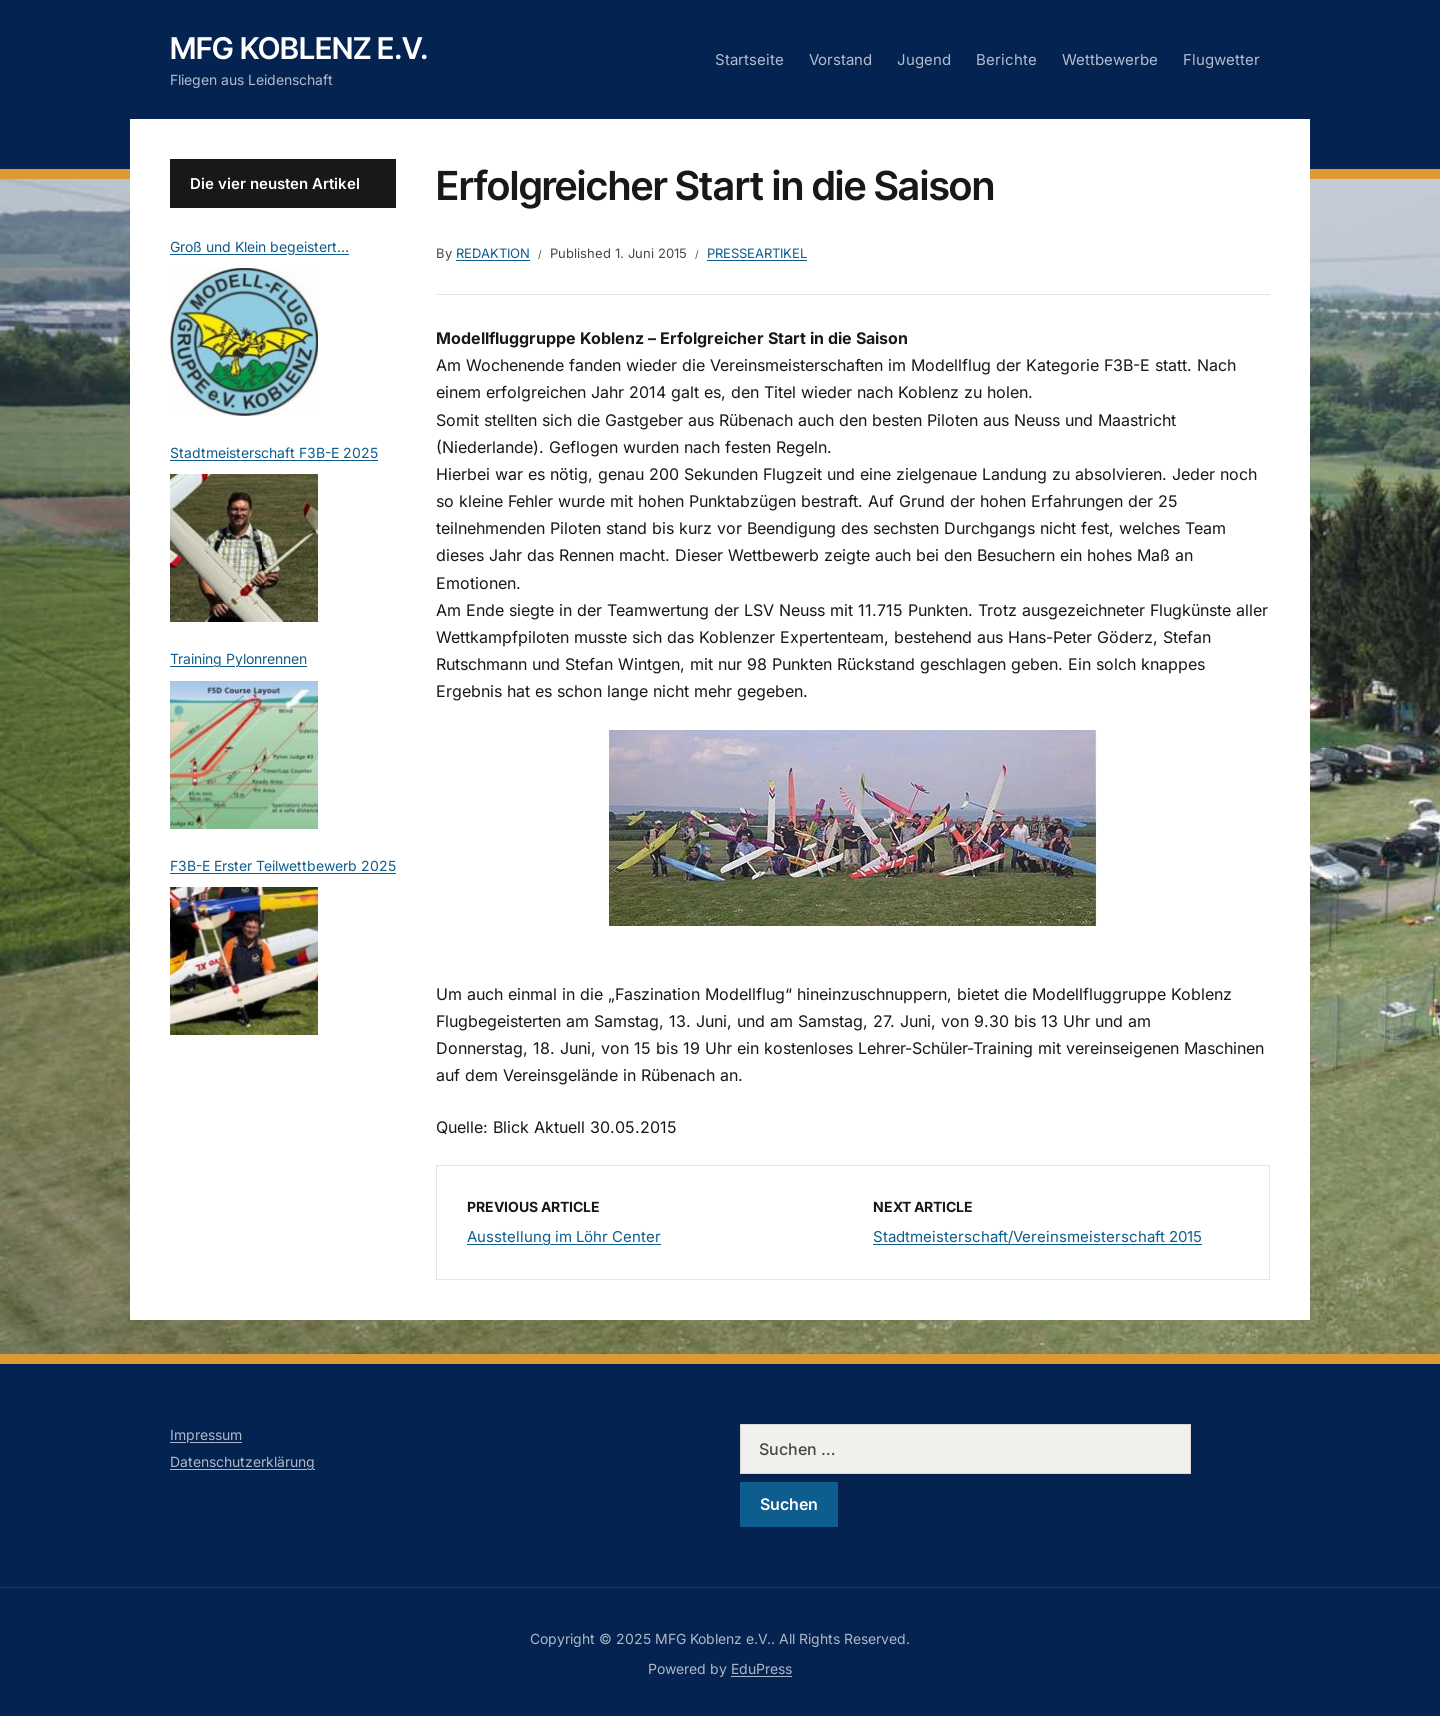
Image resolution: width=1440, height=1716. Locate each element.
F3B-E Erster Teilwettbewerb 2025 (283, 865)
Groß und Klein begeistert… (259, 246)
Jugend (924, 59)
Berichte (1006, 59)
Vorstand (840, 59)
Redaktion (493, 253)
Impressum (206, 1434)
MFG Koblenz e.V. (299, 48)
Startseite (749, 59)
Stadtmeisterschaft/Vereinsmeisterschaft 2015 (1037, 1236)
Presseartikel (757, 253)
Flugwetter (1221, 59)
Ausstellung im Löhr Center (564, 1236)
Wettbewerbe (1110, 59)
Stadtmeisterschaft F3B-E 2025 (274, 452)
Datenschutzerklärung (242, 1461)
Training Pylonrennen (238, 658)
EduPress (761, 1668)
